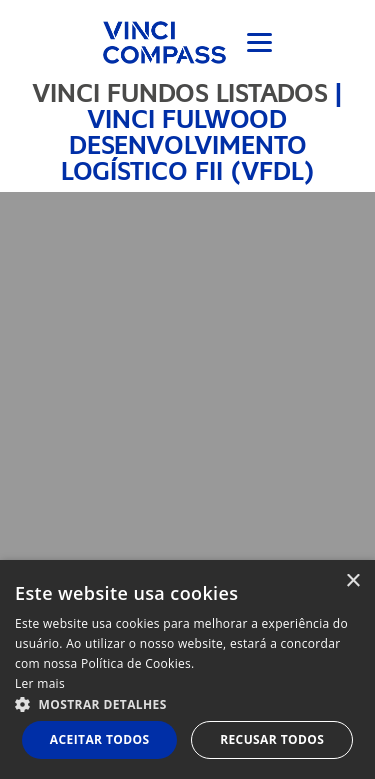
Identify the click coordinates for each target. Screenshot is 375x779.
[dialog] (187, 669)
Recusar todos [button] (272, 739)
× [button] (352, 581)
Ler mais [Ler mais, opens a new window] (40, 683)
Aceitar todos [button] (100, 739)
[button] (187, 703)
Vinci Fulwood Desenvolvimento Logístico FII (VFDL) (188, 145)
